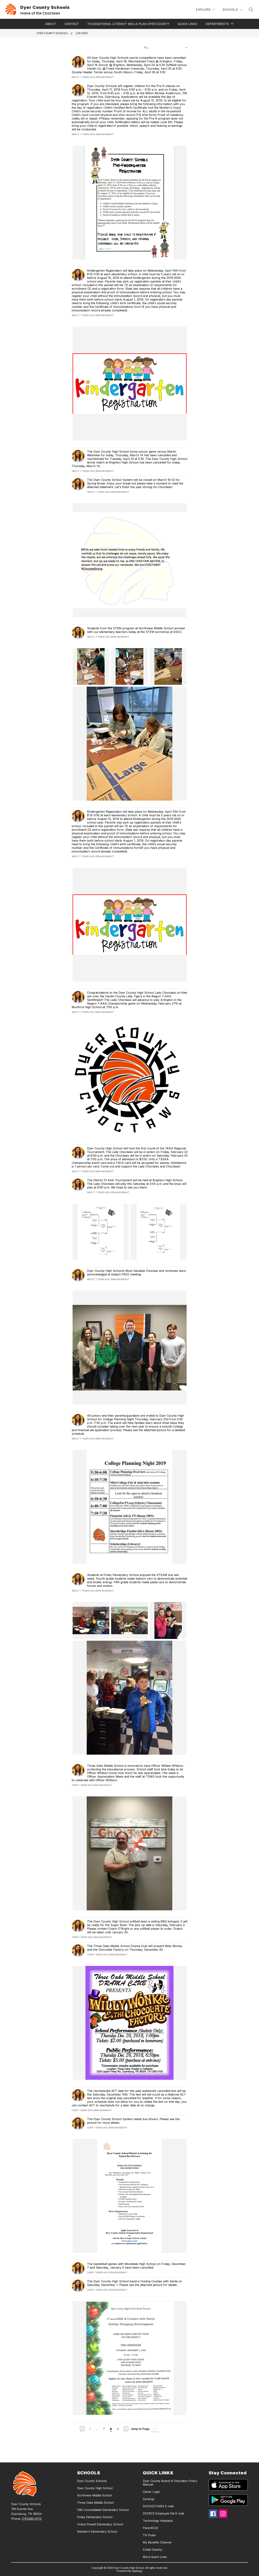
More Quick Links (155, 2557)
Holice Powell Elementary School (100, 2524)
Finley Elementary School (94, 2517)
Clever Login (151, 2492)
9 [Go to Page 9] (118, 2429)
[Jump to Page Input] (155, 2429)
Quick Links (187, 24)
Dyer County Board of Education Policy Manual (170, 2482)
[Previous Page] (82, 2429)
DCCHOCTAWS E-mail (158, 2506)
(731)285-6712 (32, 2518)
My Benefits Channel (157, 2542)
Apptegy (137, 2570)
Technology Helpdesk (158, 2520)
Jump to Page (140, 2429)
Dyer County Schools (52, 33)
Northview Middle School (94, 2495)
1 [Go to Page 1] (90, 2429)
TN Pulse (149, 2535)
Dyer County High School (95, 2488)
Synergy (148, 2499)
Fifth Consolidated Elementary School (103, 2510)
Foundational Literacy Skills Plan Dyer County (128, 24)
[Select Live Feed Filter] (165, 47)
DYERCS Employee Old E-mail (163, 2513)
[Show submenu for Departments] (217, 24)
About (50, 24)
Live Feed (82, 33)
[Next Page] (126, 2429)
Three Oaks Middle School (95, 2502)
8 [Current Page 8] (111, 2429)
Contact (72, 24)
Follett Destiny (152, 2549)
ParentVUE (150, 2528)
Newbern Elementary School (97, 2531)
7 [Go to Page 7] (104, 2429)
